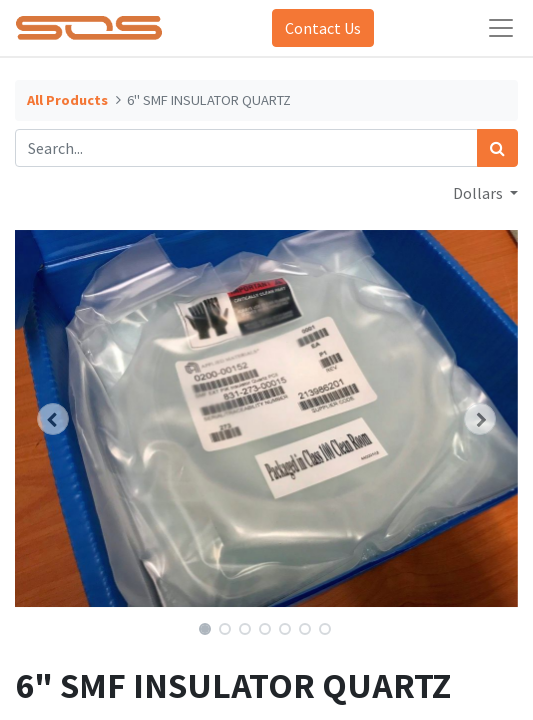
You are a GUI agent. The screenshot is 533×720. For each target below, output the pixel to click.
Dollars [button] (479, 193)
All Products (67, 100)
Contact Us (323, 28)
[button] (52, 419)
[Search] (497, 148)
